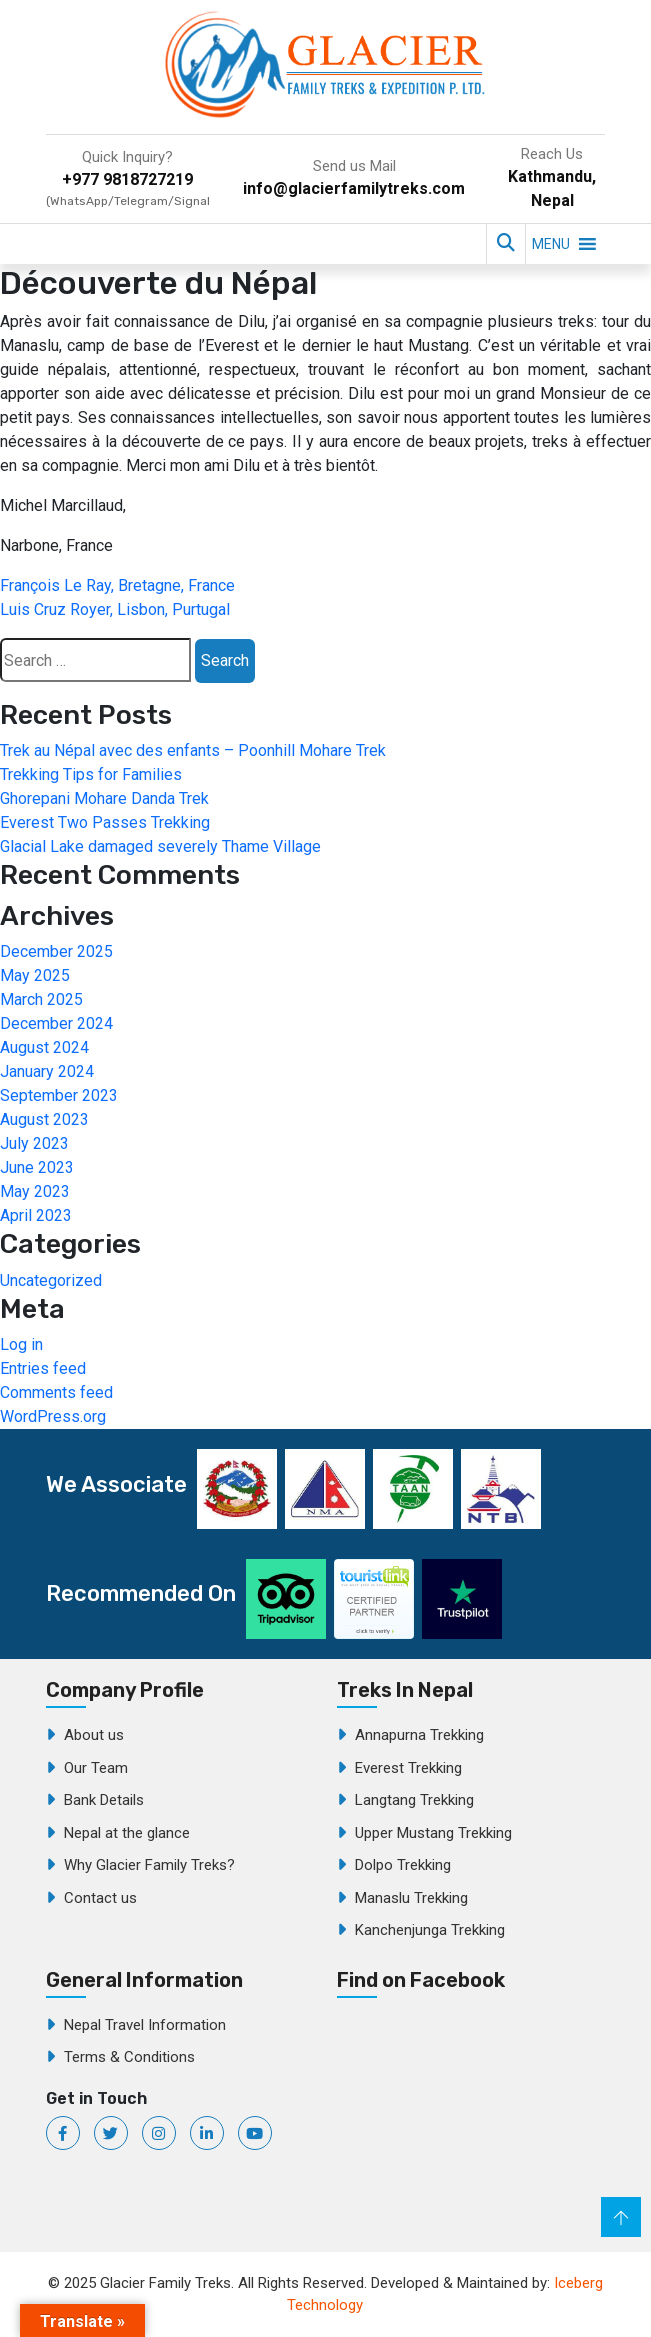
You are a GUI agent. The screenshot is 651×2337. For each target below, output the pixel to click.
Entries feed (43, 1368)
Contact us (100, 1898)
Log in (21, 1344)
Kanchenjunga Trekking (430, 1930)
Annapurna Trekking (419, 1735)
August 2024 (44, 1047)
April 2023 (36, 1215)
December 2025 (56, 951)
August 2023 (44, 1119)
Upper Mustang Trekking (433, 1833)
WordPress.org (53, 1416)
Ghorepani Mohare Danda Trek (104, 798)
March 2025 (41, 999)
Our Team (96, 1768)
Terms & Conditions (129, 2057)
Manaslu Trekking (411, 1898)
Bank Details (104, 1800)
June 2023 (37, 1167)
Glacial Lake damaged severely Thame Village (160, 846)
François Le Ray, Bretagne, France (117, 585)
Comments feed (56, 1392)
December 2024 (56, 1023)
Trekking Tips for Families (91, 774)
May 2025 (35, 975)
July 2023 (34, 1143)
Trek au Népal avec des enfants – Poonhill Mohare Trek (193, 750)
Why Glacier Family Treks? (149, 1865)
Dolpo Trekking (403, 1865)
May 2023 (35, 1191)
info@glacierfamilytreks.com (354, 188)
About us (94, 1735)
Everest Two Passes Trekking (105, 822)
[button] (551, 244)
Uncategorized (51, 1280)
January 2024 (47, 1071)
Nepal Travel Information (145, 2025)
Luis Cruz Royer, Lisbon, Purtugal (115, 609)
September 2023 (59, 1095)
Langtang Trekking (414, 1800)
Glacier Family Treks (487, 2114)
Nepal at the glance (127, 1833)
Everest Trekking (408, 1768)
